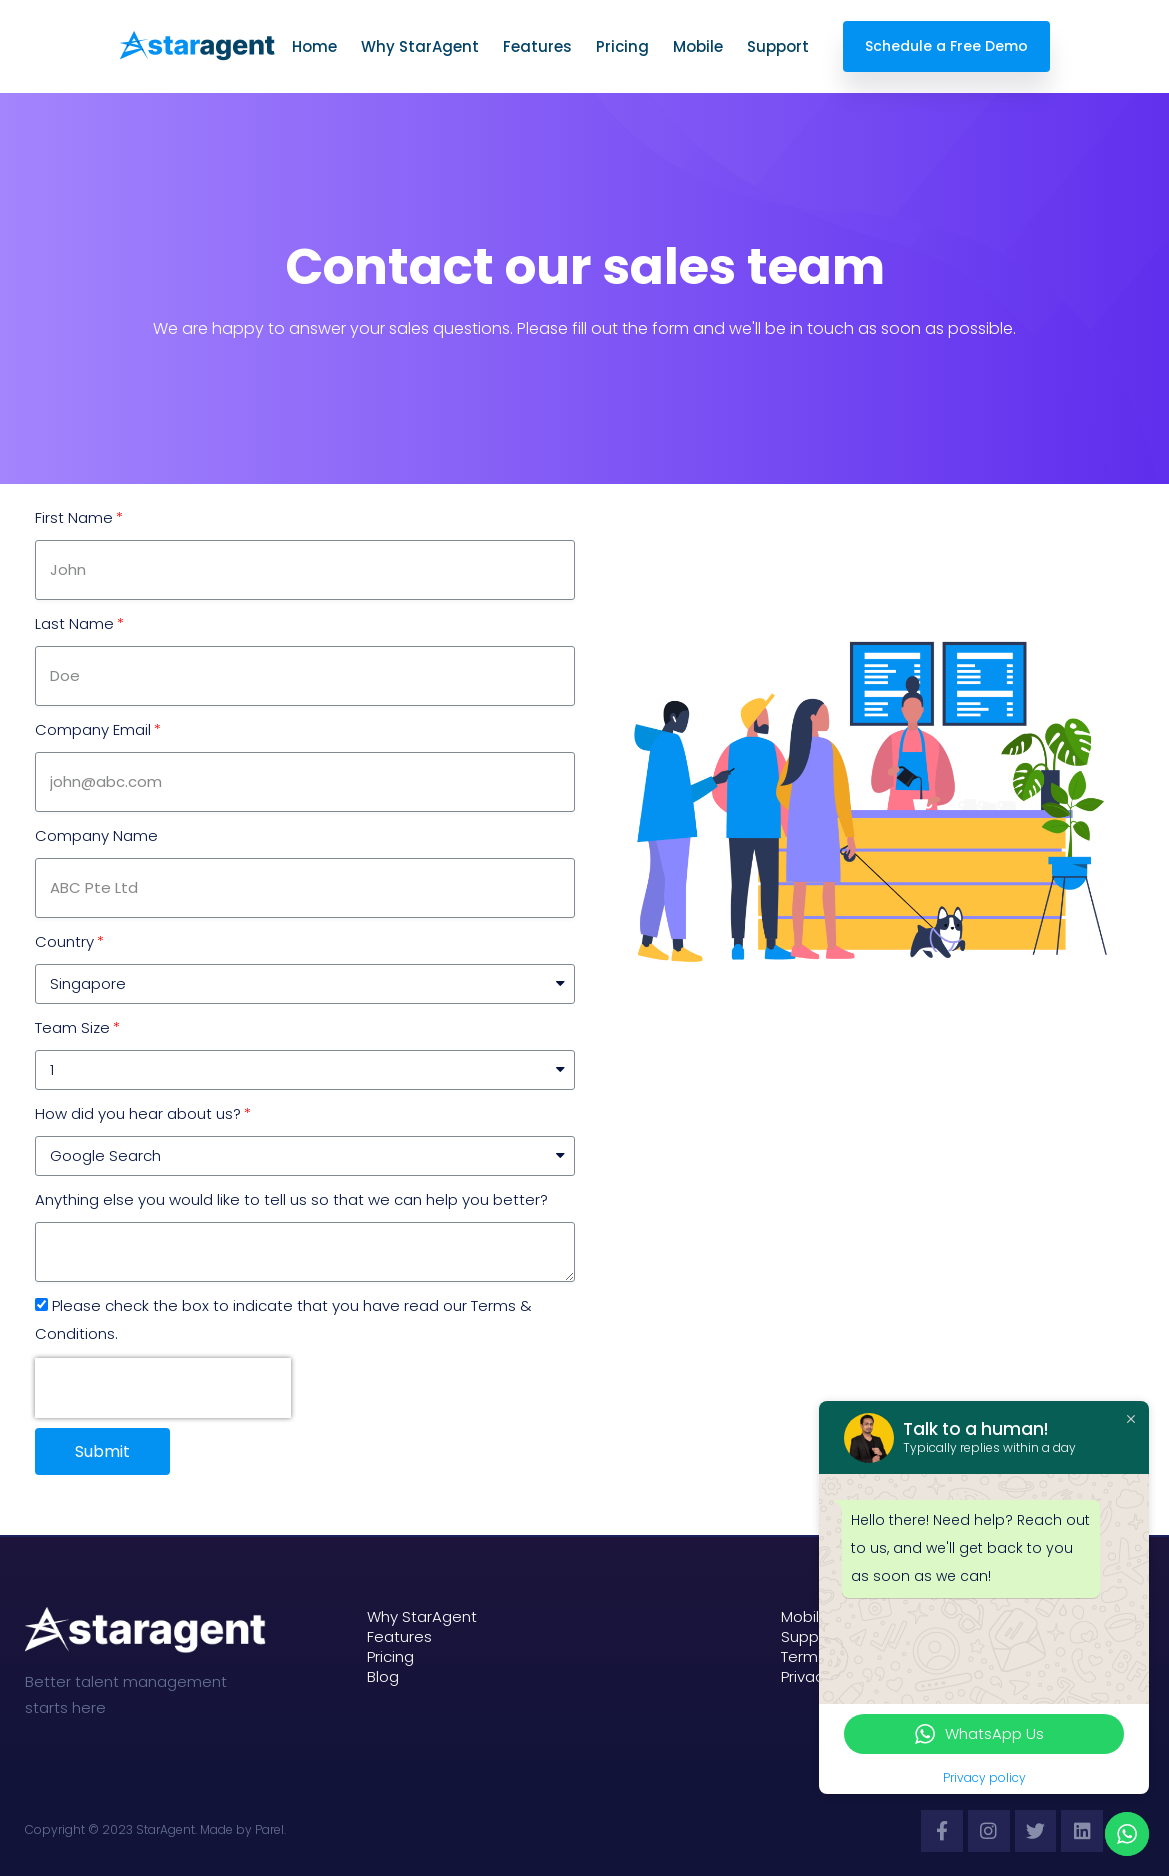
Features (539, 46)
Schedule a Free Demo (946, 46)
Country (64, 941)
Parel (269, 1829)
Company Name (96, 835)
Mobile (700, 46)
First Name (74, 517)
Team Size (72, 1027)
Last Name (74, 623)
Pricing (624, 46)
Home (316, 46)
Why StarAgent (422, 46)
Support (780, 46)
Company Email (93, 729)
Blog (383, 1677)
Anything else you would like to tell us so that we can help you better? (291, 1199)
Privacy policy (984, 1777)
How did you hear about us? (138, 1113)
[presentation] (163, 1388)
